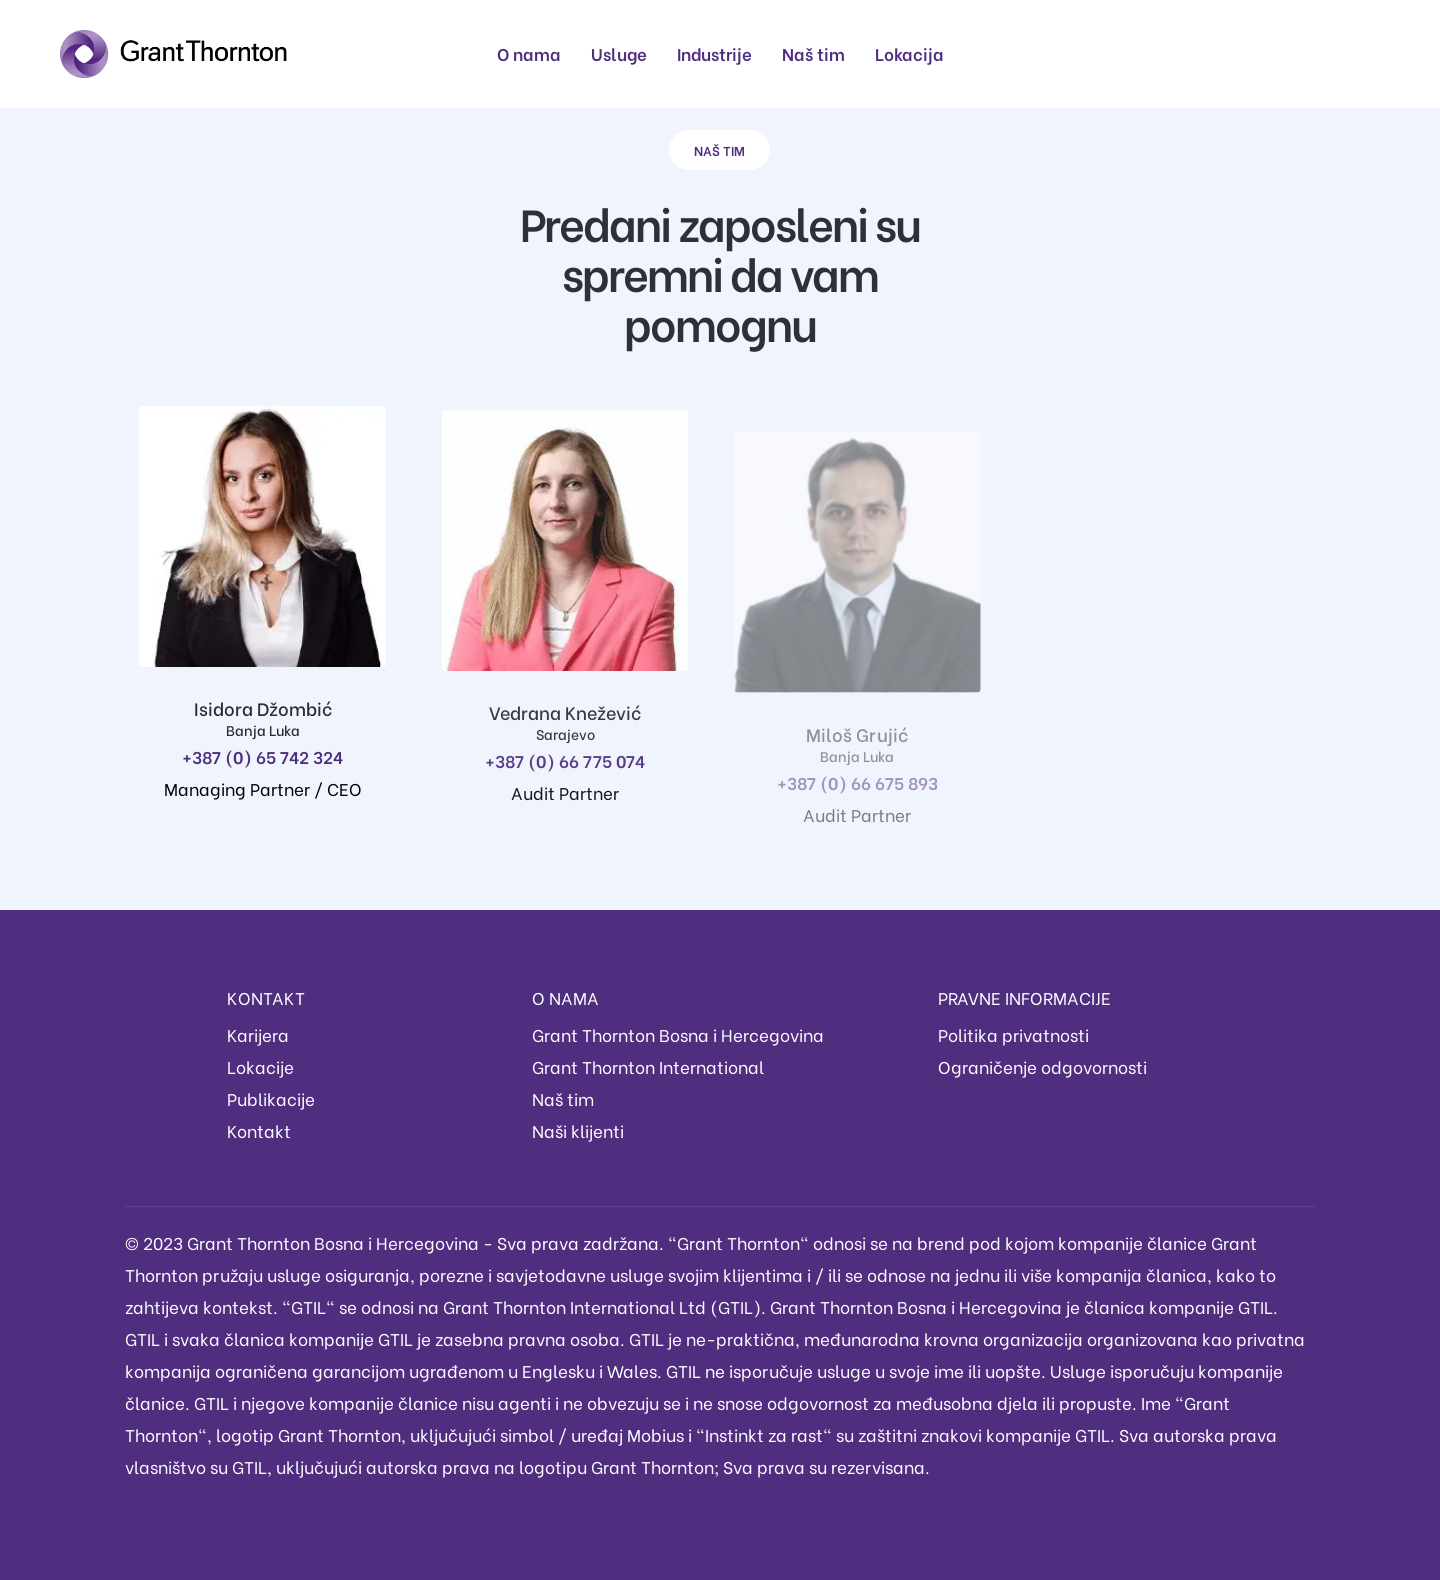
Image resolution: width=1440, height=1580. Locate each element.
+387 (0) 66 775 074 (560, 768)
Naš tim (813, 53)
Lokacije (260, 1066)
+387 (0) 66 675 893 (846, 799)
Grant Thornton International (648, 1066)
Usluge (619, 53)
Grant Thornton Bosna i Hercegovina (678, 1034)
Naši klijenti (578, 1130)
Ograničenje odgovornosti (1042, 1066)
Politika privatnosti (1013, 1034)
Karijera (258, 1034)
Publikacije (271, 1098)
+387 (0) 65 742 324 (262, 756)
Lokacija (909, 53)
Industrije (714, 53)
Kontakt (259, 1130)
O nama (529, 53)
